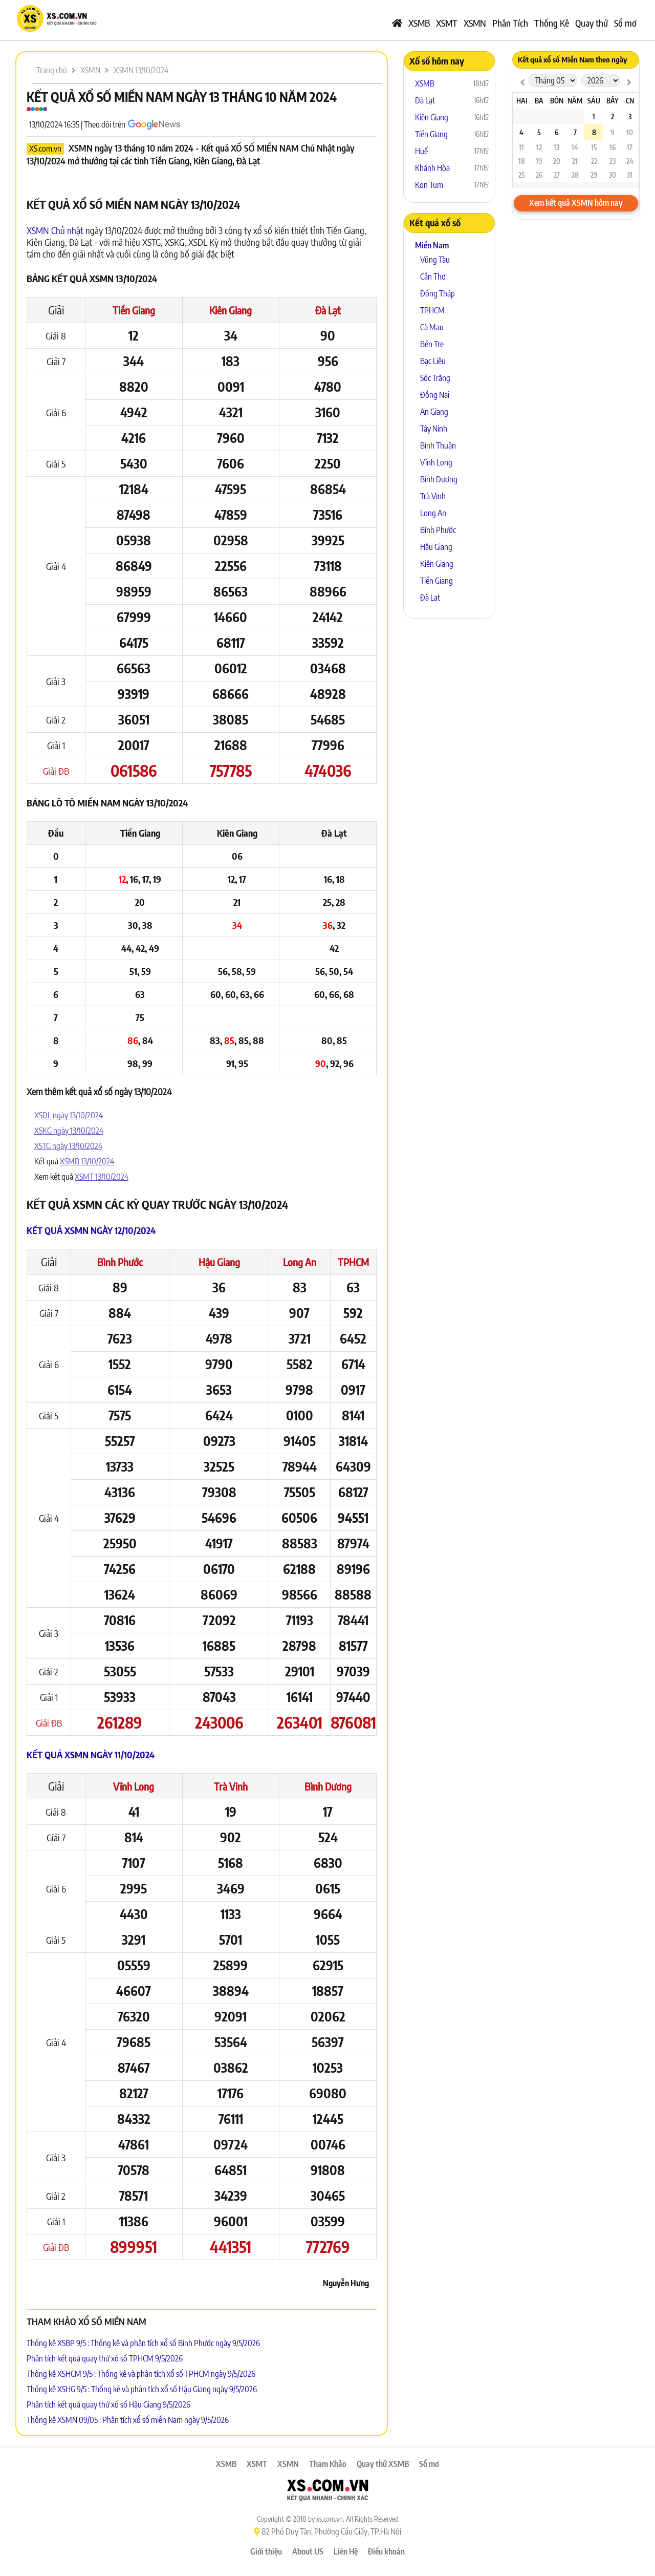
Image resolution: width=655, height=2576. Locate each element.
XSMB (419, 23)
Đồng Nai (434, 395)
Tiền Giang (134, 310)
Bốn (556, 100)
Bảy (612, 100)
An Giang (434, 412)
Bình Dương (328, 1786)
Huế (421, 151)
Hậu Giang (219, 1261)
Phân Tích (510, 23)
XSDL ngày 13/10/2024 (68, 1115)
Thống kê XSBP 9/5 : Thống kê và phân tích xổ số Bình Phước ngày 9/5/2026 (143, 2343)
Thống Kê (551, 23)
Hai (521, 100)
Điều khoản (386, 2551)
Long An (299, 1261)
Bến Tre (432, 344)
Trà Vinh (231, 1786)
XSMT (446, 23)
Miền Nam (432, 245)
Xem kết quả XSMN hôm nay (576, 203)
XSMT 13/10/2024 (101, 1177)
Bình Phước (120, 1261)
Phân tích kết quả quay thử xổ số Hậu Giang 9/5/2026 (108, 2404)
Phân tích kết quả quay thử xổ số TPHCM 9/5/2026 (105, 2358)
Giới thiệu (266, 2551)
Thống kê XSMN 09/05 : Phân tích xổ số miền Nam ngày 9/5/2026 (128, 2420)
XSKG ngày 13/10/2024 (68, 1130)
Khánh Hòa (432, 168)
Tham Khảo (327, 2464)
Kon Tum (429, 184)
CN (630, 100)
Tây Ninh (433, 428)
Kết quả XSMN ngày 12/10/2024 (91, 1230)
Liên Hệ (346, 2551)
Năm (574, 100)
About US (307, 2551)
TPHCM (353, 1261)
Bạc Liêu (433, 361)
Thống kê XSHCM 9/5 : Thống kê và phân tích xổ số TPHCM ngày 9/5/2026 (141, 2374)
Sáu (593, 100)
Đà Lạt (328, 310)
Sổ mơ (625, 23)
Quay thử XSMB (383, 2464)
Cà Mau (432, 327)
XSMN (475, 23)
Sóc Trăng (435, 378)
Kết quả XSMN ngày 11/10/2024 (91, 1754)
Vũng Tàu (435, 259)
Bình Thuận (438, 445)
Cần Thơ (433, 276)
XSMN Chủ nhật (55, 230)
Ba (539, 100)
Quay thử (591, 23)
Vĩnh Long (133, 1786)
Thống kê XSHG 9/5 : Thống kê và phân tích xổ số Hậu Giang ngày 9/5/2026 (142, 2389)
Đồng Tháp (437, 293)
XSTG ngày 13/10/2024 (68, 1146)
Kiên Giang (230, 310)
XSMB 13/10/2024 (87, 1161)
